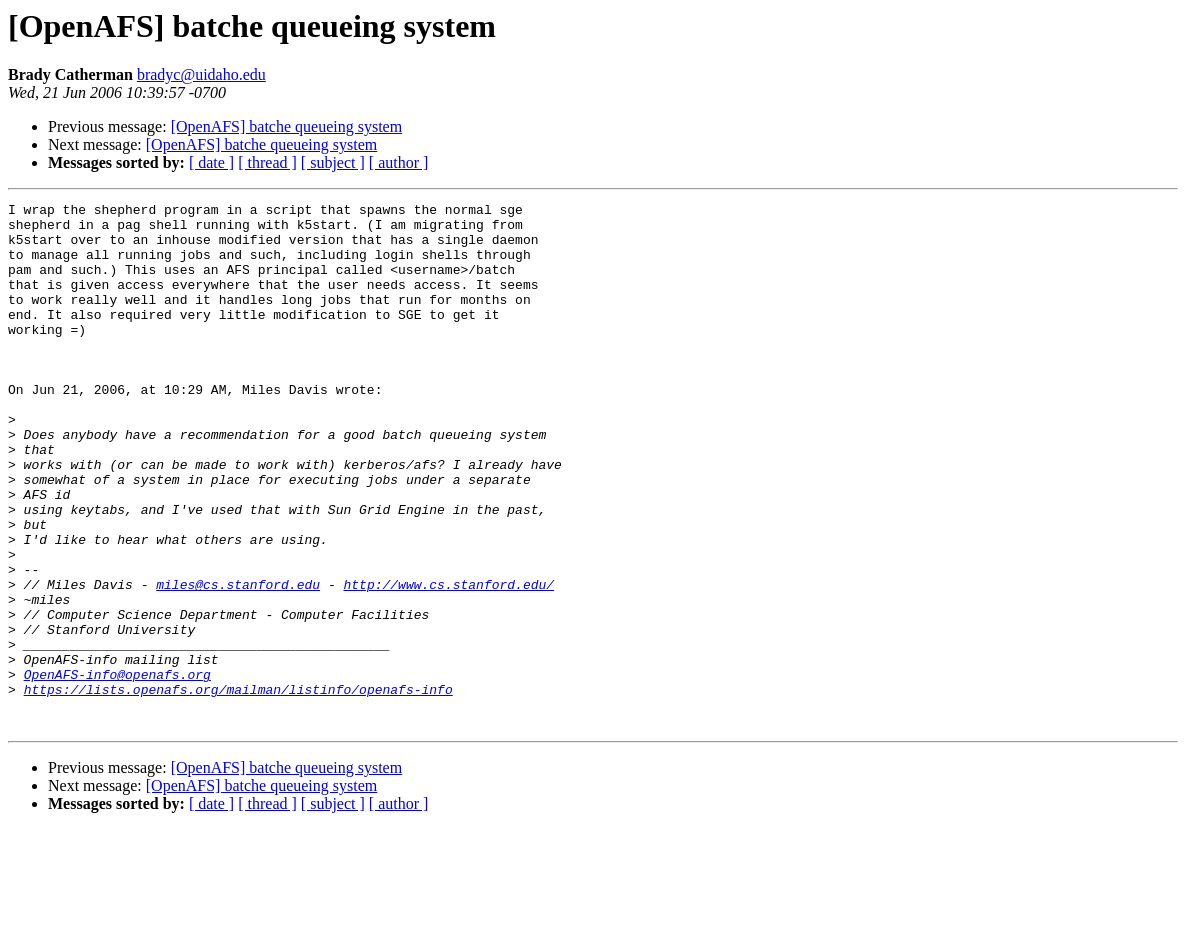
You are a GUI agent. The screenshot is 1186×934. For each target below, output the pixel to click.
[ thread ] (267, 162)
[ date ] (211, 162)
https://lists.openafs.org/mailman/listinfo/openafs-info (238, 788)
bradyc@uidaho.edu (201, 74)
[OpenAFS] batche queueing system (287, 126)
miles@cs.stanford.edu (238, 662)
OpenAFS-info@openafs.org (117, 770)
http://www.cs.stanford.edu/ (448, 662)
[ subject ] (333, 162)
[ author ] (399, 162)
